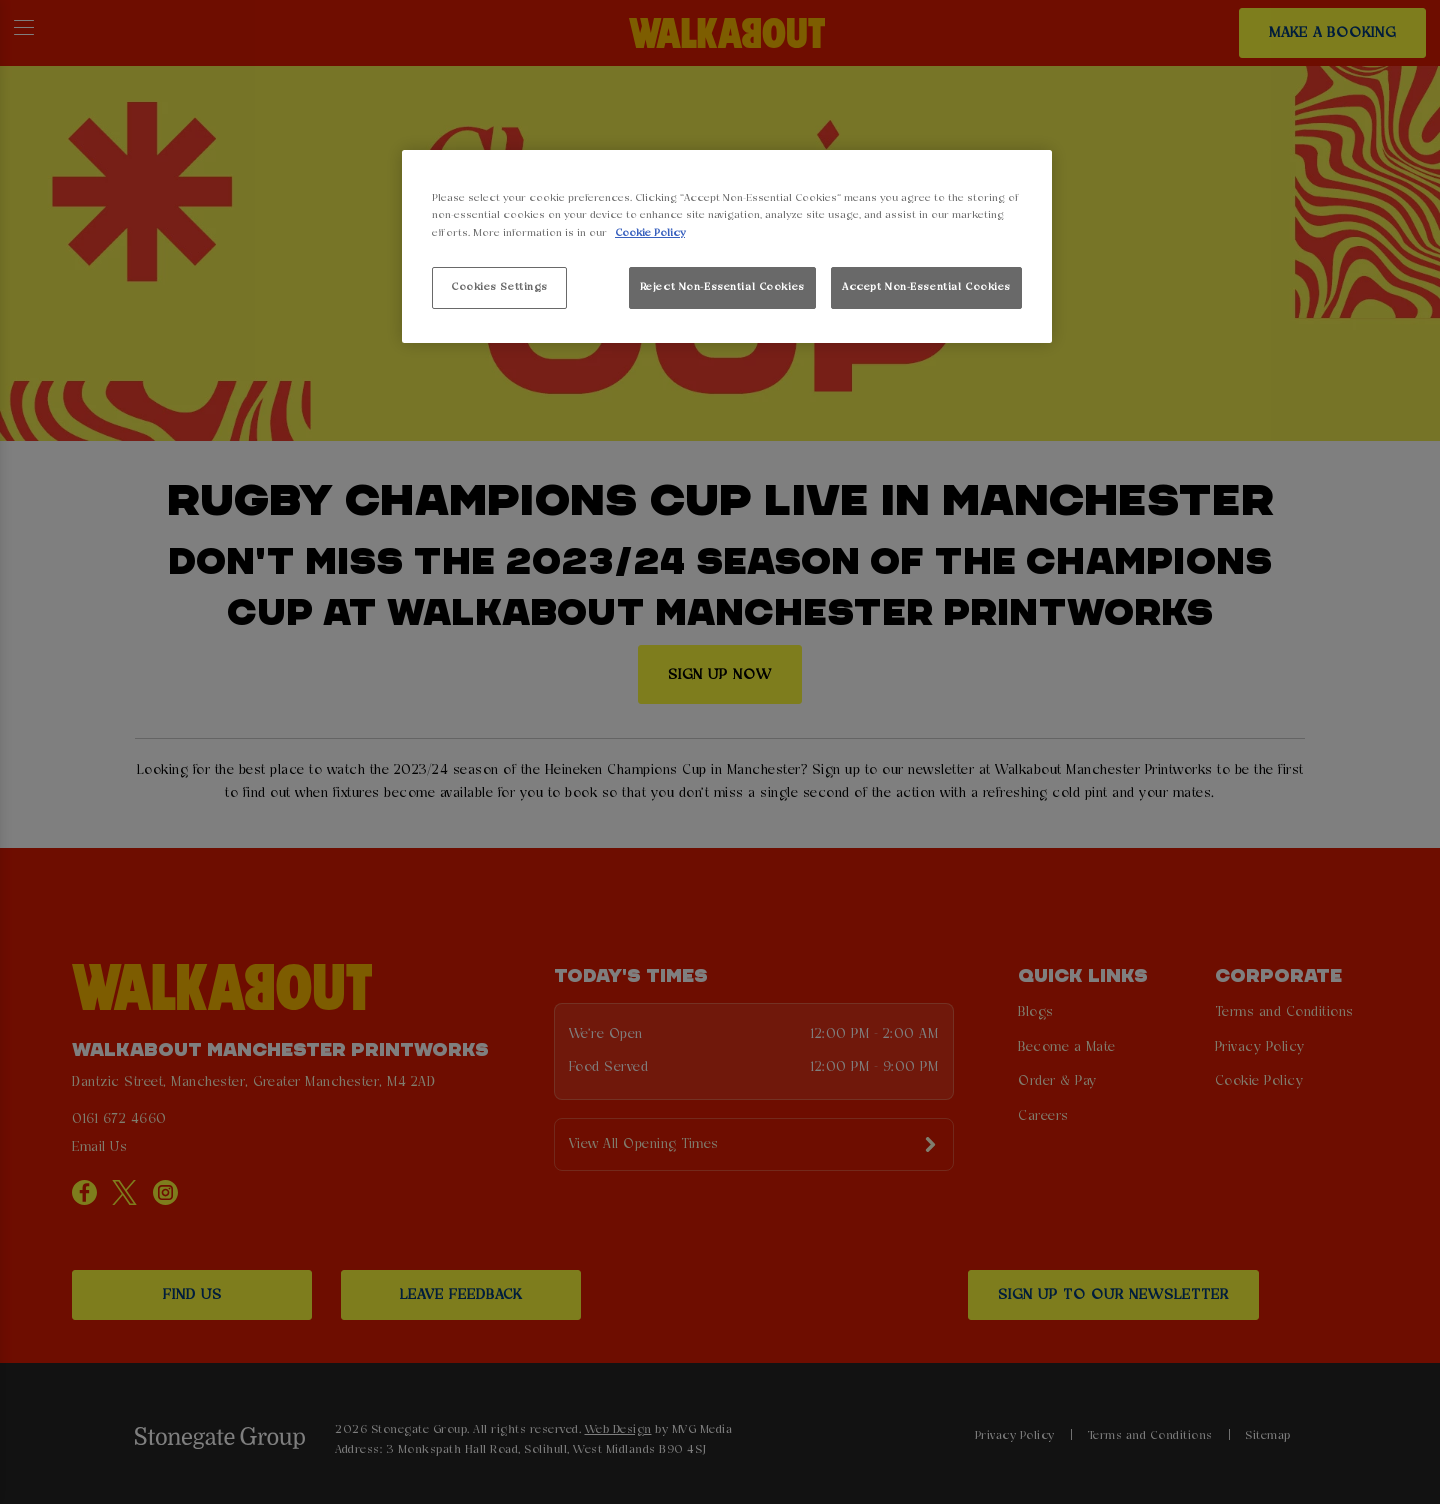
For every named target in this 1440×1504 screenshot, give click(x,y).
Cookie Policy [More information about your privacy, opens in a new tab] (650, 233)
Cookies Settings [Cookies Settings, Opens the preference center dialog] (499, 287)
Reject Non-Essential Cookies (722, 287)
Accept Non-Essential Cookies (926, 287)
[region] (727, 246)
